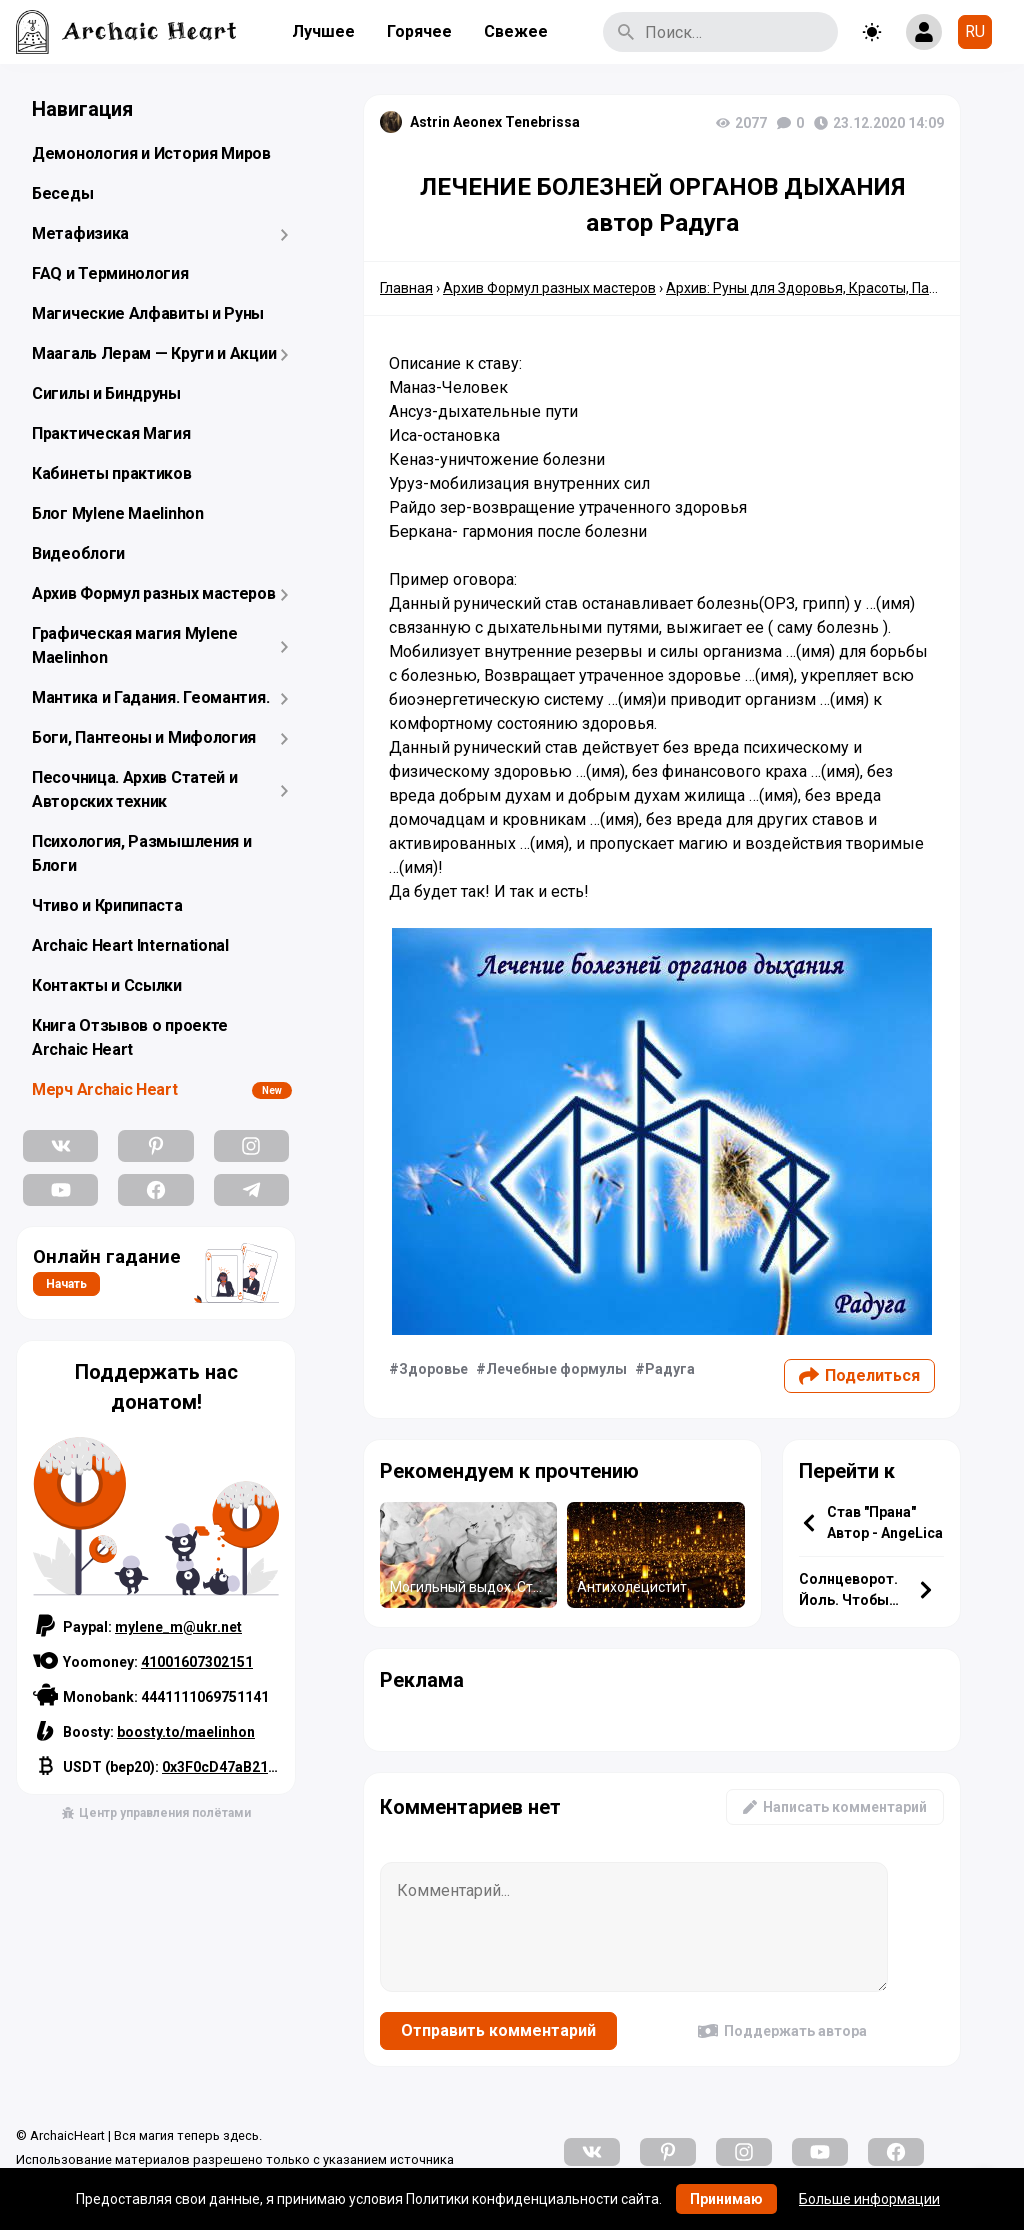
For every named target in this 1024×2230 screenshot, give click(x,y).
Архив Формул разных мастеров (154, 593)
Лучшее (323, 31)
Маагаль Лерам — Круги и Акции (154, 353)
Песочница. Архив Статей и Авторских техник (135, 789)
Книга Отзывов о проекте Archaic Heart (130, 1037)
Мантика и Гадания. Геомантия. (150, 697)
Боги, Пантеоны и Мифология (144, 737)
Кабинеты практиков (112, 473)
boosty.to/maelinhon (186, 1732)
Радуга (670, 1369)
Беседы (62, 193)
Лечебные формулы (556, 1369)
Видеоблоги (78, 553)
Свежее (516, 31)
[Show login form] (924, 32)
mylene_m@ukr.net (178, 1627)
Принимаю (726, 2199)
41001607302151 (197, 1662)
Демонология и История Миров (151, 153)
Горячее (419, 31)
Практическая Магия (111, 433)
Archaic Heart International (130, 945)
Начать (66, 1284)
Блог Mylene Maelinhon (118, 513)
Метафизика (80, 233)
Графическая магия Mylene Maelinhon (135, 645)
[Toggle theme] (872, 32)
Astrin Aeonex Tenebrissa (495, 122)
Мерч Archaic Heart (105, 1089)
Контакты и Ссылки (107, 985)
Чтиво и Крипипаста (107, 905)
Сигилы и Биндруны (106, 393)
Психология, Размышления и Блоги (142, 853)
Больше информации (869, 2199)
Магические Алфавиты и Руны (148, 313)
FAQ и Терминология (110, 273)
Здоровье (433, 1369)
